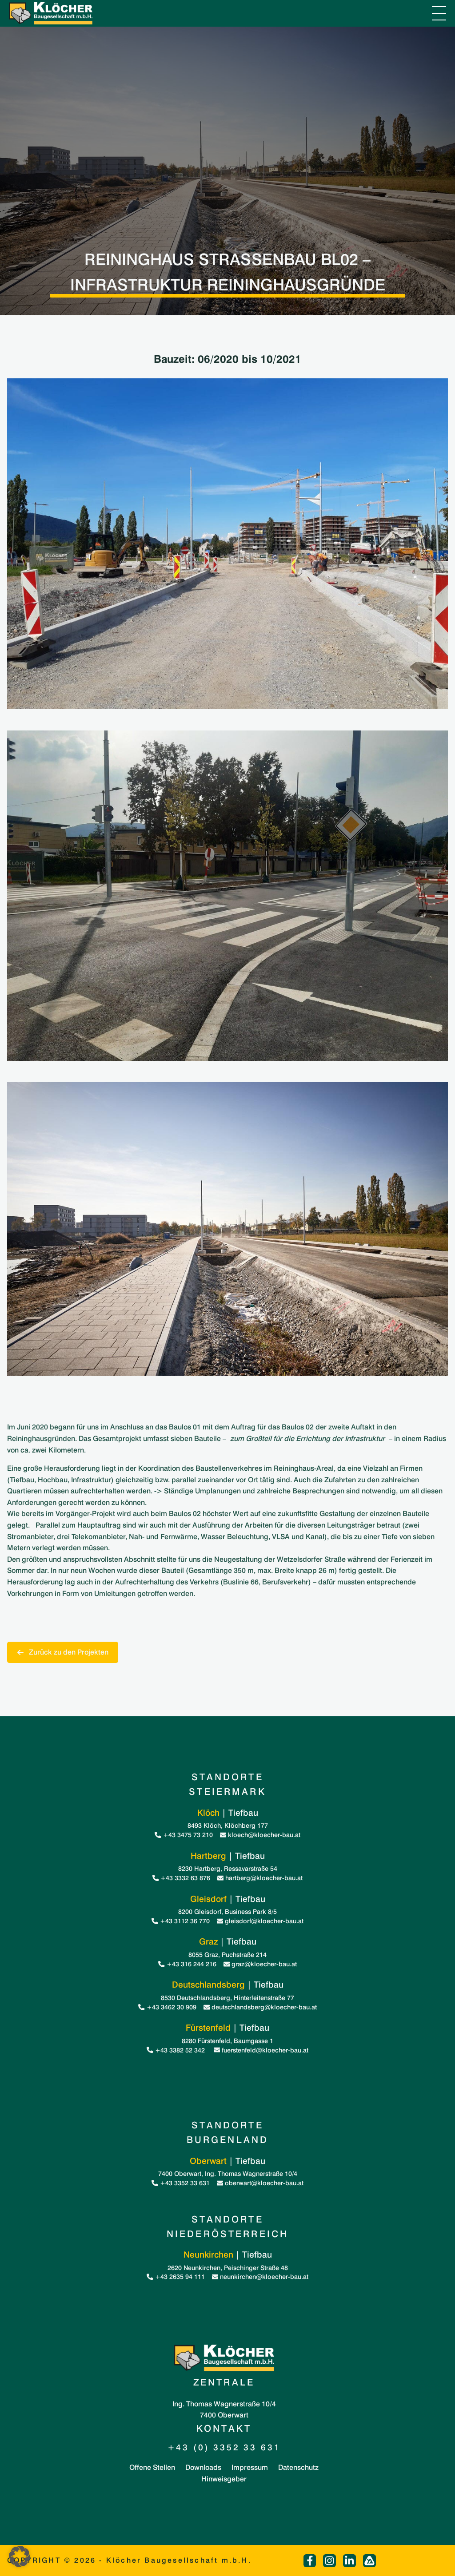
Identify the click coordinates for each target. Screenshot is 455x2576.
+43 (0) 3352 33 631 (224, 2447)
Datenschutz (298, 2467)
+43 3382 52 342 (176, 2050)
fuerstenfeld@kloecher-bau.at (261, 2050)
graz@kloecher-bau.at (260, 1964)
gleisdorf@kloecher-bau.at (260, 1921)
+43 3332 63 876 (181, 1877)
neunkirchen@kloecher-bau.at (260, 2276)
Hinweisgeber (224, 2479)
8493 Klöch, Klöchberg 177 (228, 1825)
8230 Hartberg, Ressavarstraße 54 (227, 1868)
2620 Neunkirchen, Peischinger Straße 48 (228, 2267)
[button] (19, 2556)
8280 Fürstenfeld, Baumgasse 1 (227, 2040)
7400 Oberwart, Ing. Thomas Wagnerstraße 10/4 (227, 2173)
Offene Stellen (152, 2467)
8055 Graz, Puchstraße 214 (227, 1954)
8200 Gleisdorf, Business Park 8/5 (227, 1911)
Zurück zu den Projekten (62, 1652)
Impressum (249, 2467)
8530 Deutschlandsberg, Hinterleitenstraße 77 (227, 1997)
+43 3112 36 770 (180, 1921)
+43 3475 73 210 (183, 1834)
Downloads (203, 2467)
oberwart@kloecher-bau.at (260, 2183)
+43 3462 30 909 (167, 2007)
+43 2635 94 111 (175, 2276)
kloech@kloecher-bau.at (260, 1834)
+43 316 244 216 (187, 1964)
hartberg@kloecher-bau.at (260, 1877)
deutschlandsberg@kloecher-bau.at (260, 2007)
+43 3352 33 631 (180, 2183)
